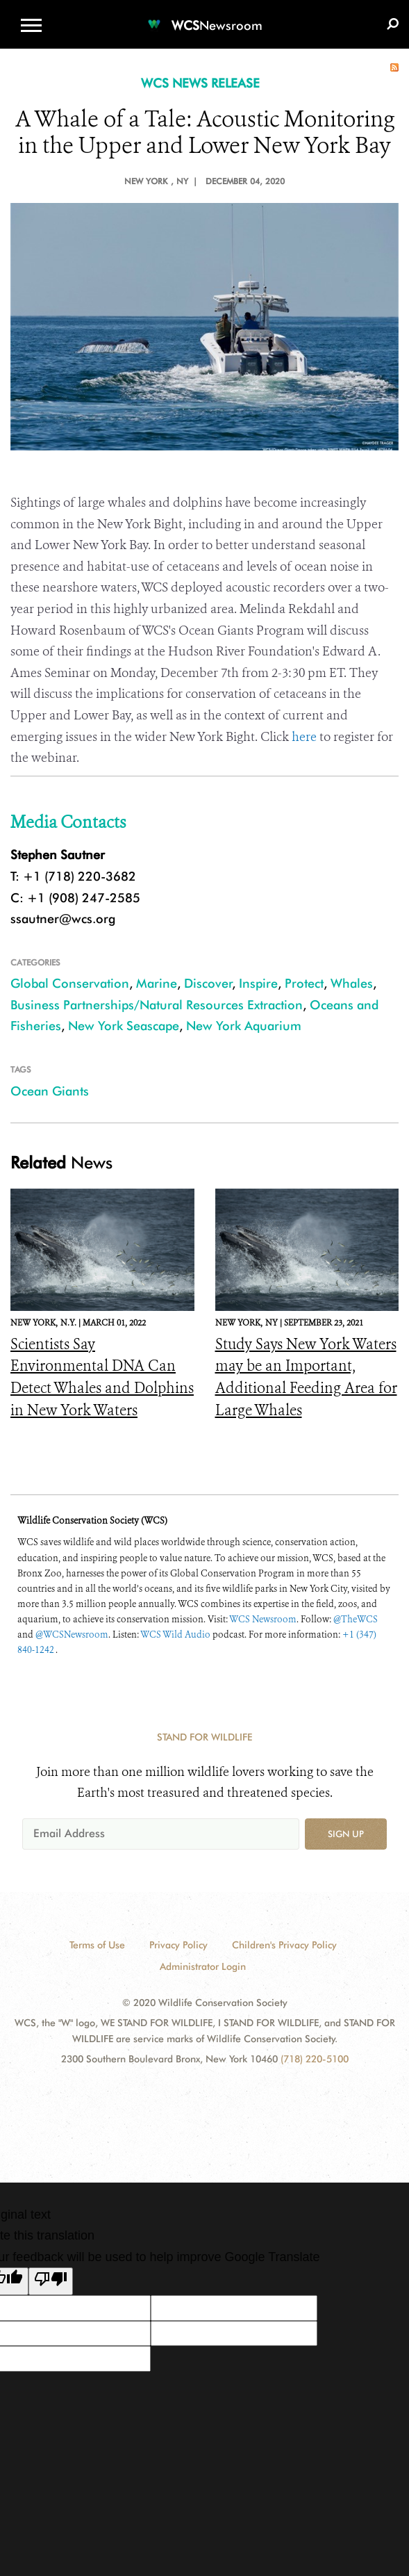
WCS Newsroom (263, 1619)
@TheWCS (355, 1619)
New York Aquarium (243, 1025)
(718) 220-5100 (315, 2058)
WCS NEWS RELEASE (200, 83)
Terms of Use (97, 1944)
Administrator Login (203, 1966)
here (304, 736)
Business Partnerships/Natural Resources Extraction (156, 1004)
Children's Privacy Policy (284, 1944)
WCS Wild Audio (175, 1634)
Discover (208, 983)
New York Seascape (123, 1025)
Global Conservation (69, 983)
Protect (304, 983)
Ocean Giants (49, 1091)
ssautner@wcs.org (62, 918)
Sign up (346, 1833)
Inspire (258, 983)
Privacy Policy (178, 1944)
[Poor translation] (50, 2281)
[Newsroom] (204, 17)
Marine (156, 983)
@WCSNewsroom (71, 1634)
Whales (352, 983)
